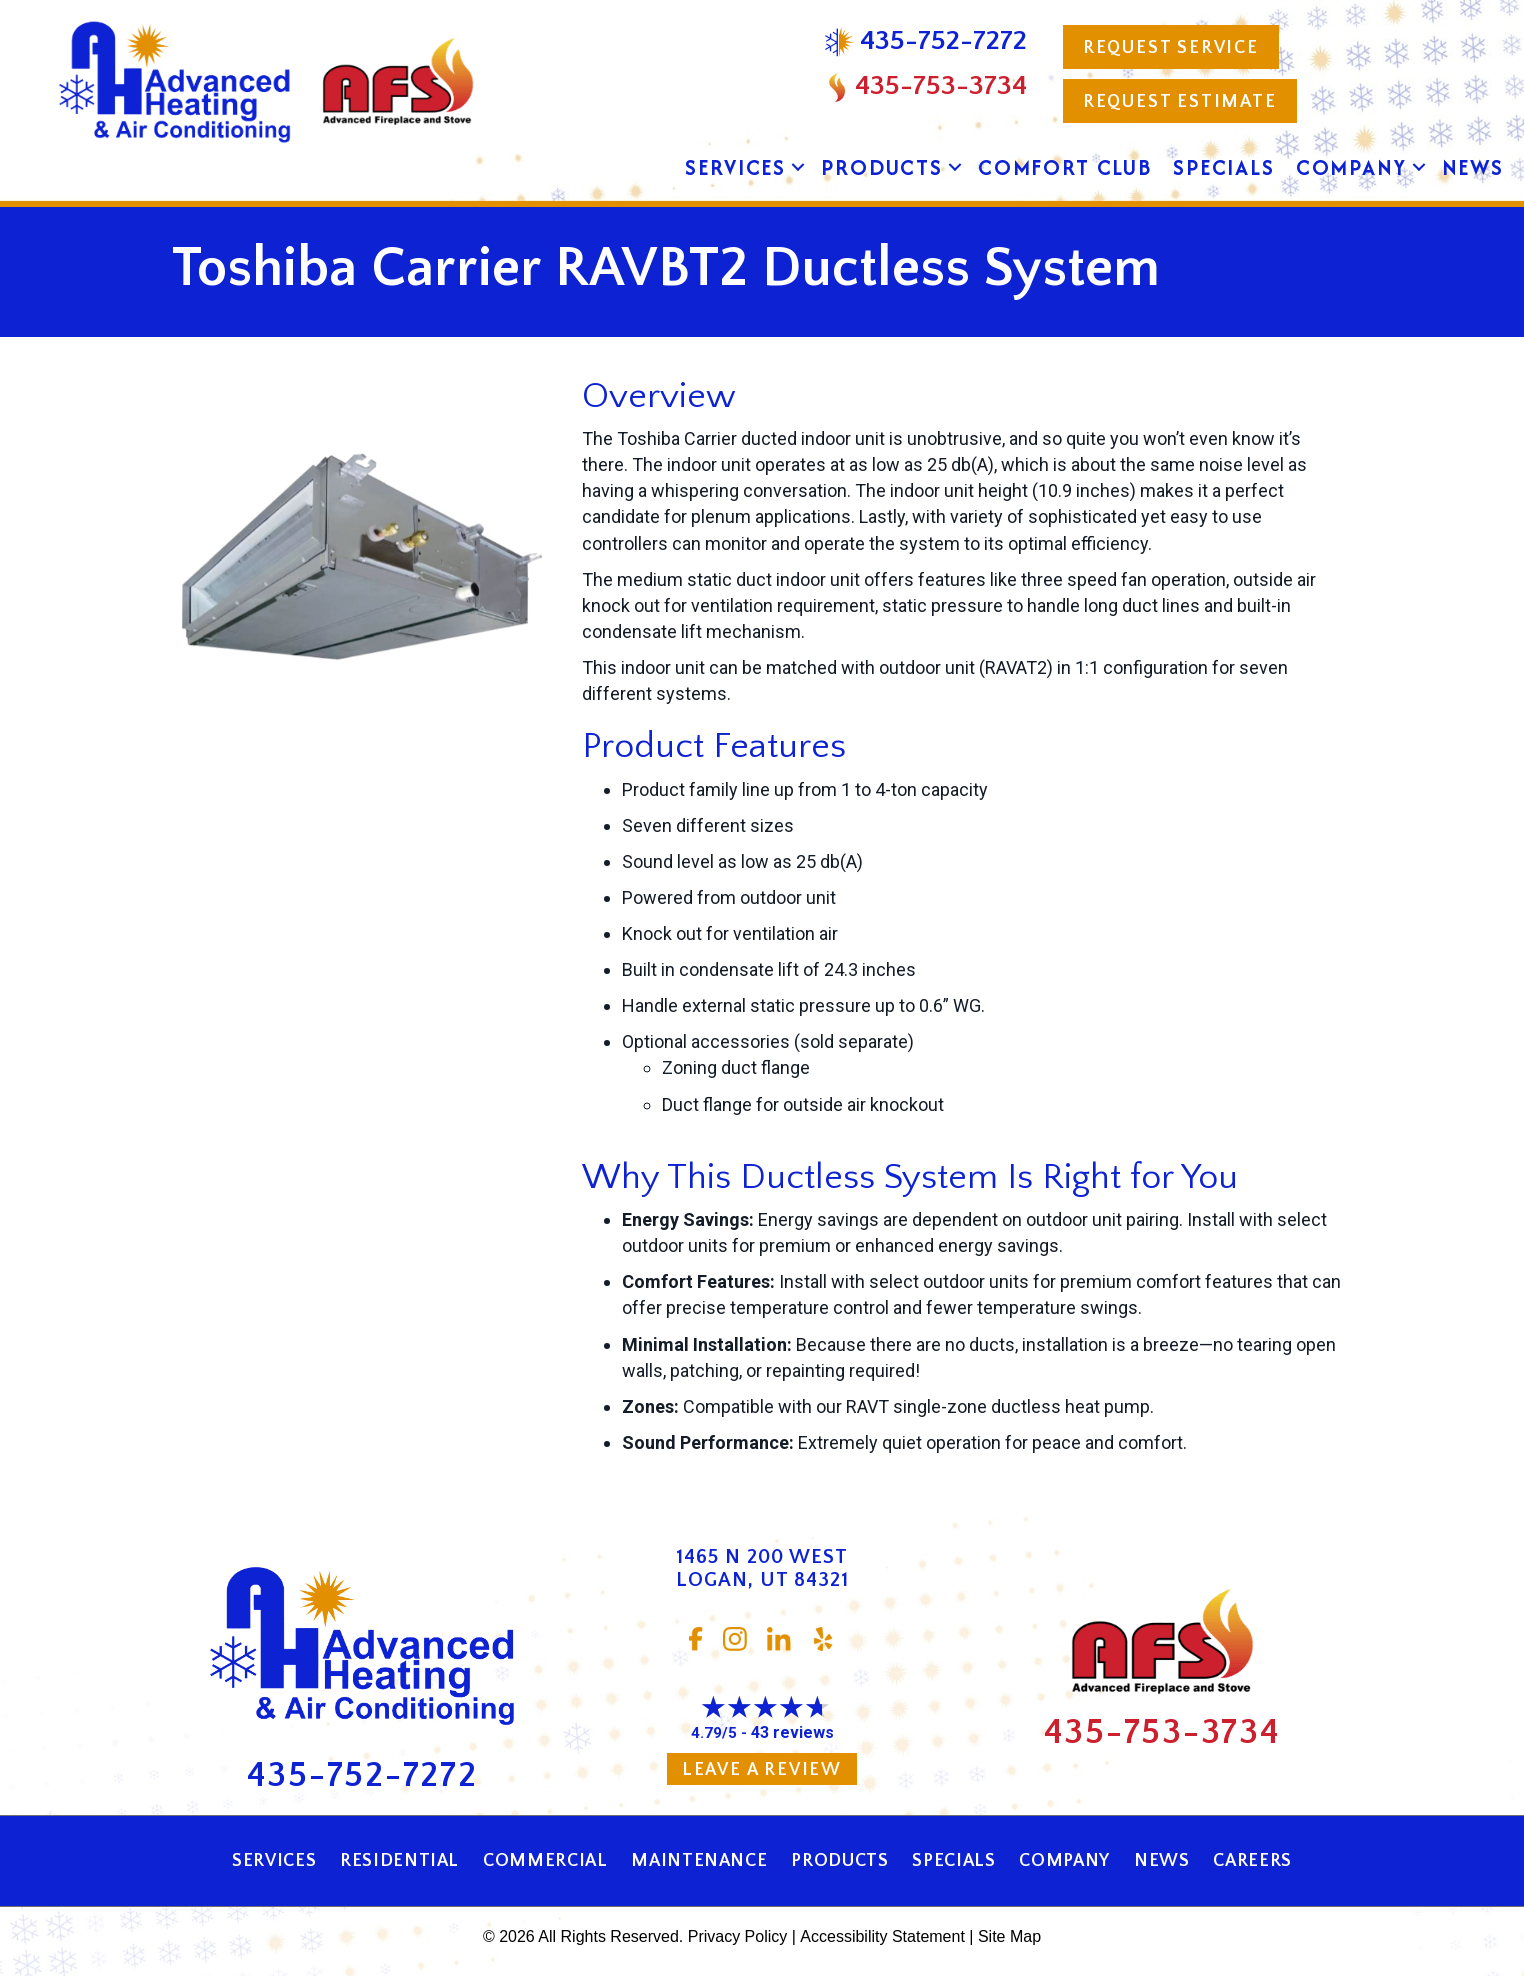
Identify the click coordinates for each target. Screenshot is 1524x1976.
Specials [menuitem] (1224, 167)
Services (274, 1861)
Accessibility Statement (882, 1936)
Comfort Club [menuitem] (1065, 167)
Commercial (545, 1861)
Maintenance (699, 1861)
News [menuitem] (1473, 167)
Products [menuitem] (882, 167)
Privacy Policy (738, 1936)
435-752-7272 (362, 1775)
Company (1064, 1861)
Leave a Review (762, 1770)
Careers (1252, 1861)
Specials (953, 1861)
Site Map (1009, 1936)
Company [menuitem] (1351, 167)
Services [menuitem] (735, 167)
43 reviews (792, 1732)
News (1162, 1861)
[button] (798, 168)
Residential (399, 1861)
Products (839, 1861)
